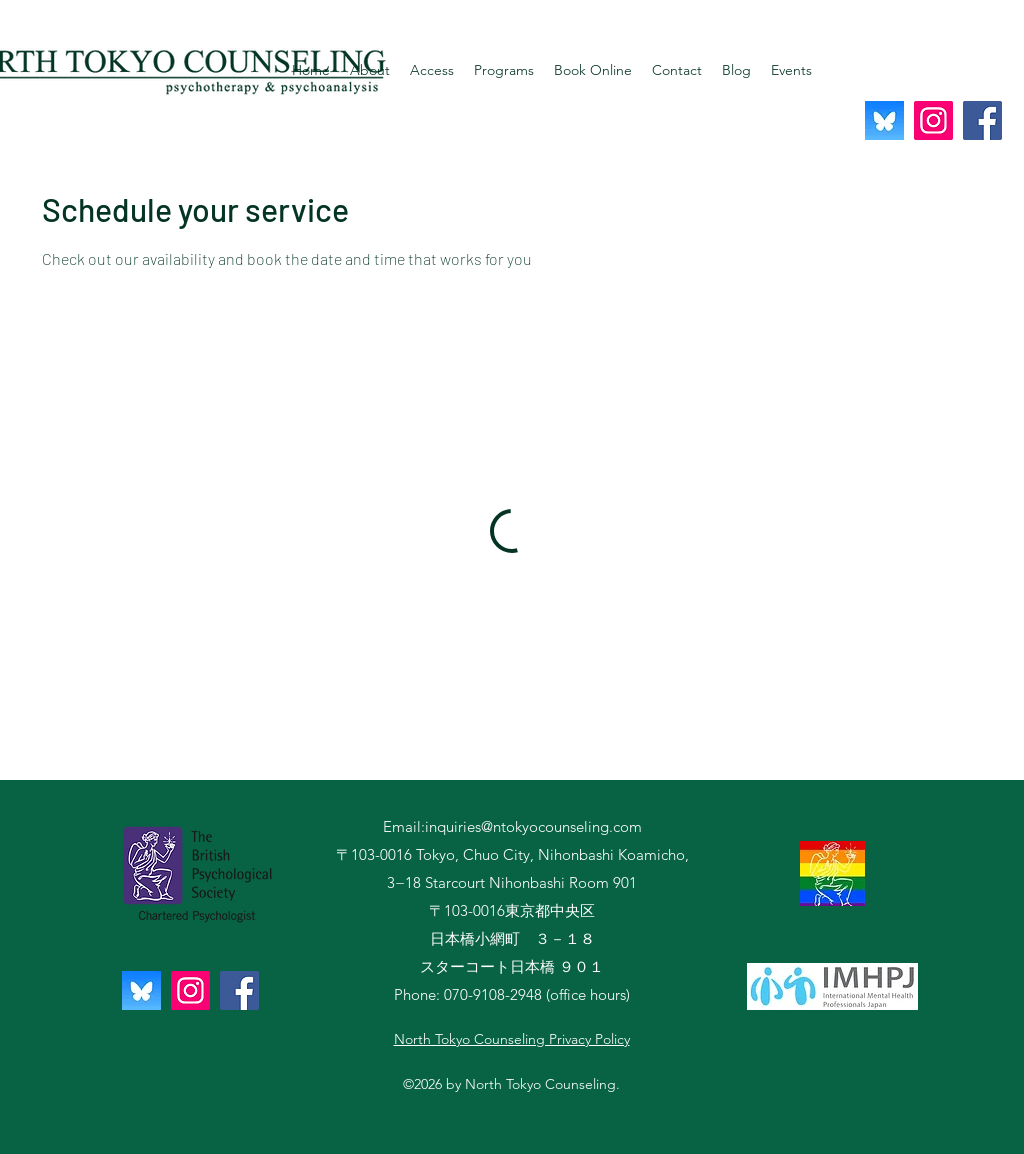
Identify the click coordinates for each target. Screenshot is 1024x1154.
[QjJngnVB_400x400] (884, 120)
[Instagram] (933, 120)
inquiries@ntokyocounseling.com (533, 826)
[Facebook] (982, 120)
